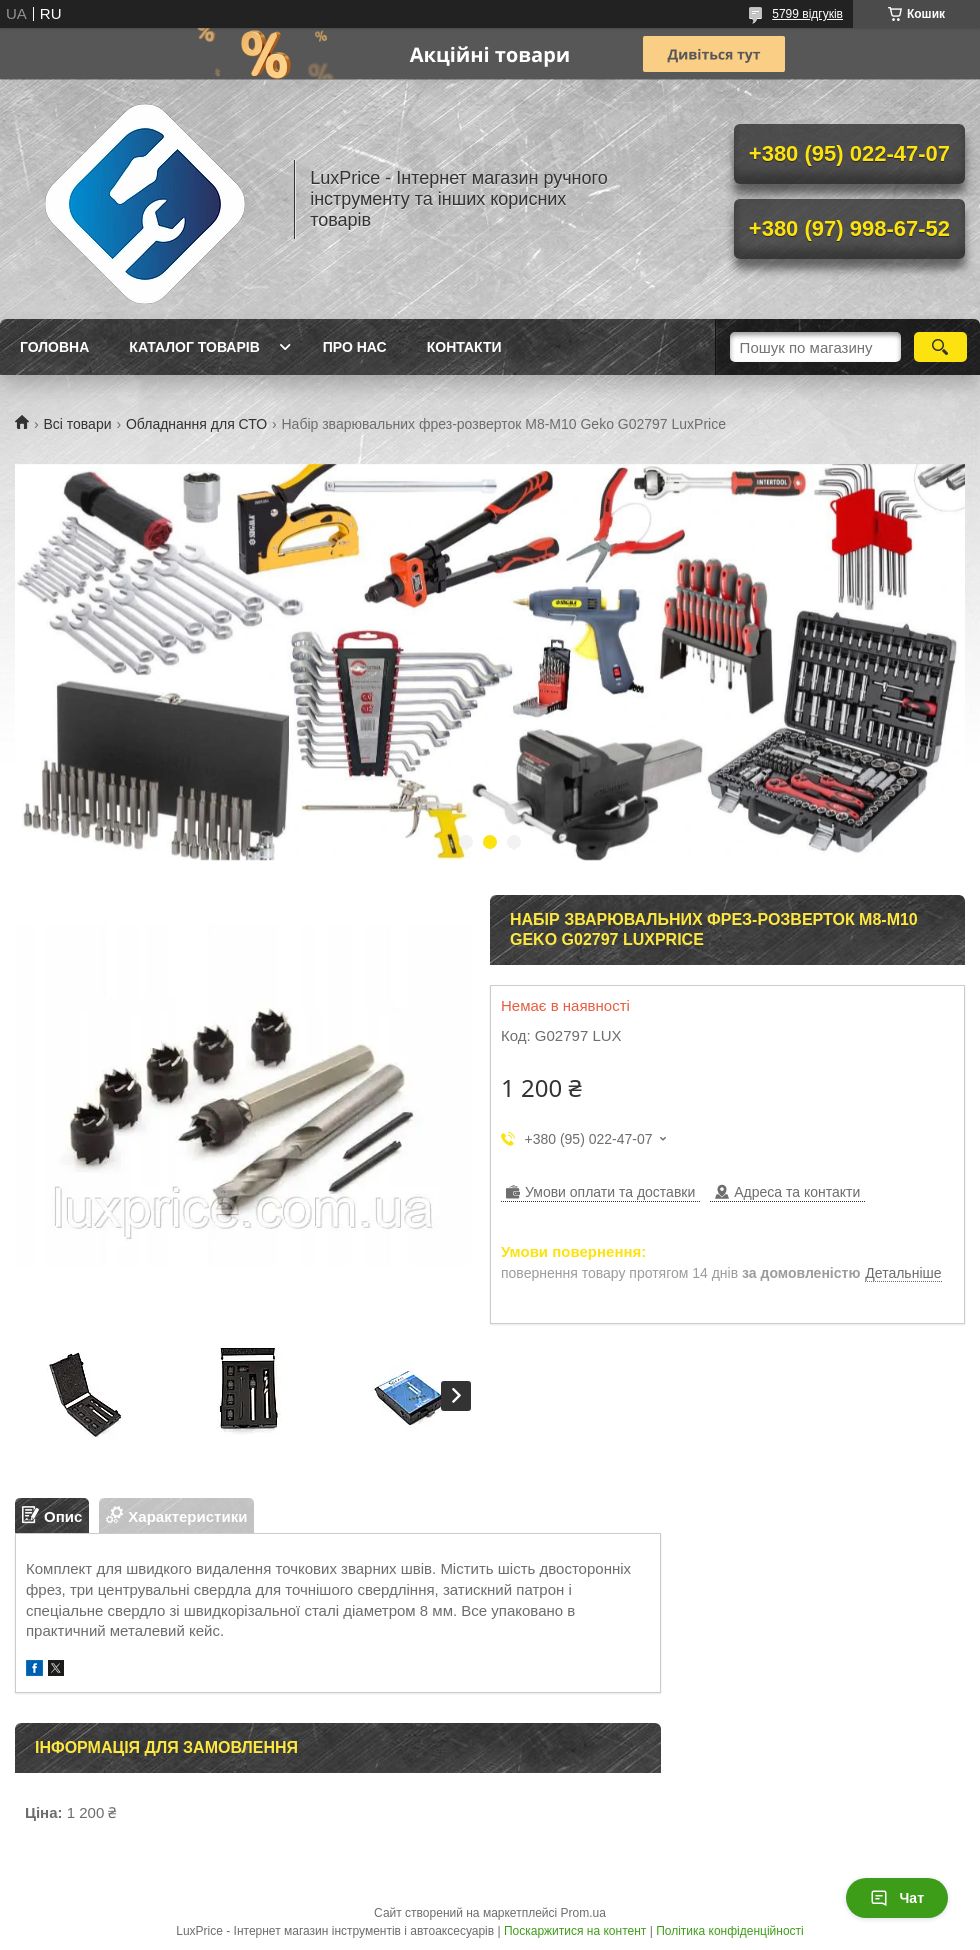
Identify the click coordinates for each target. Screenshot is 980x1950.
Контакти (464, 347)
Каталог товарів (194, 347)
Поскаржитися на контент (575, 1931)
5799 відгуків (807, 14)
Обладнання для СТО (196, 424)
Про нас (355, 347)
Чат (897, 1898)
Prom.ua (583, 1913)
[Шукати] (940, 347)
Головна (54, 347)
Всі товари (77, 424)
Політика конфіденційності (730, 1931)
